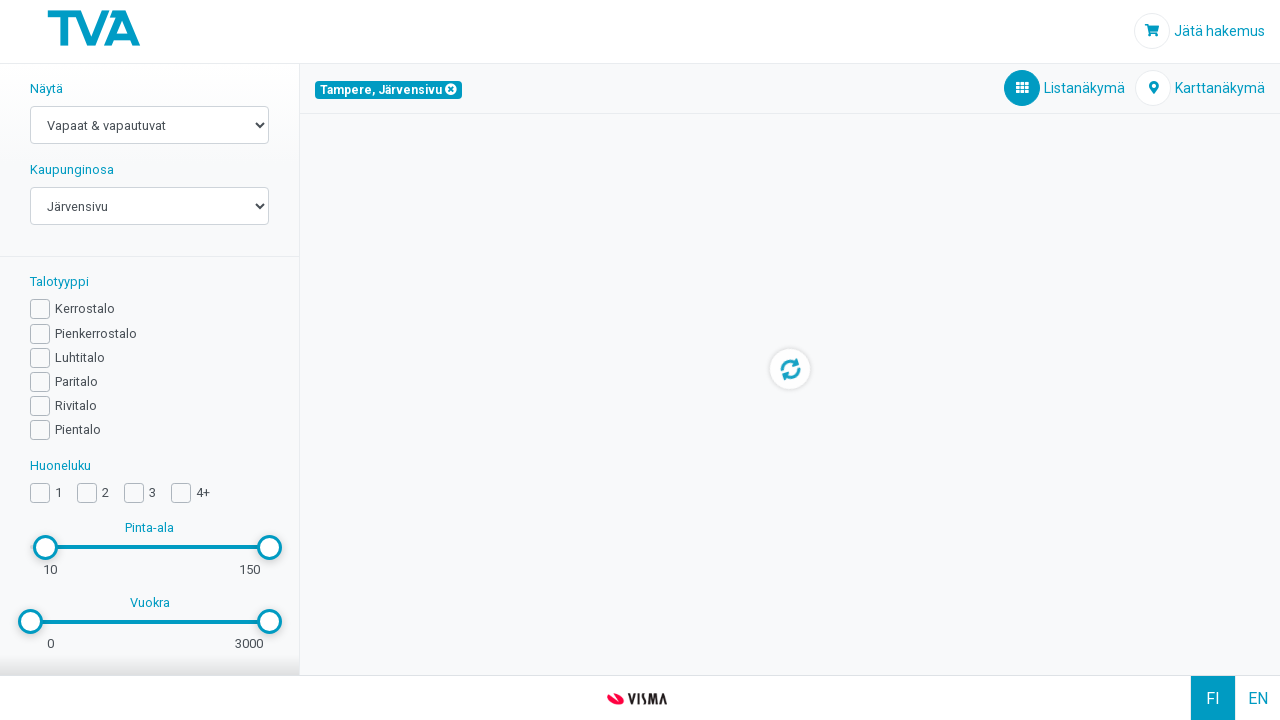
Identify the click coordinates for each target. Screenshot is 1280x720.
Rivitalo (76, 405)
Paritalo (76, 381)
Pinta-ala (149, 527)
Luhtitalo (80, 357)
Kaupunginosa (72, 169)
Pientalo (78, 429)
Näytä (46, 88)
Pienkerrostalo (96, 333)
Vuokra (150, 602)
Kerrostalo (85, 308)
